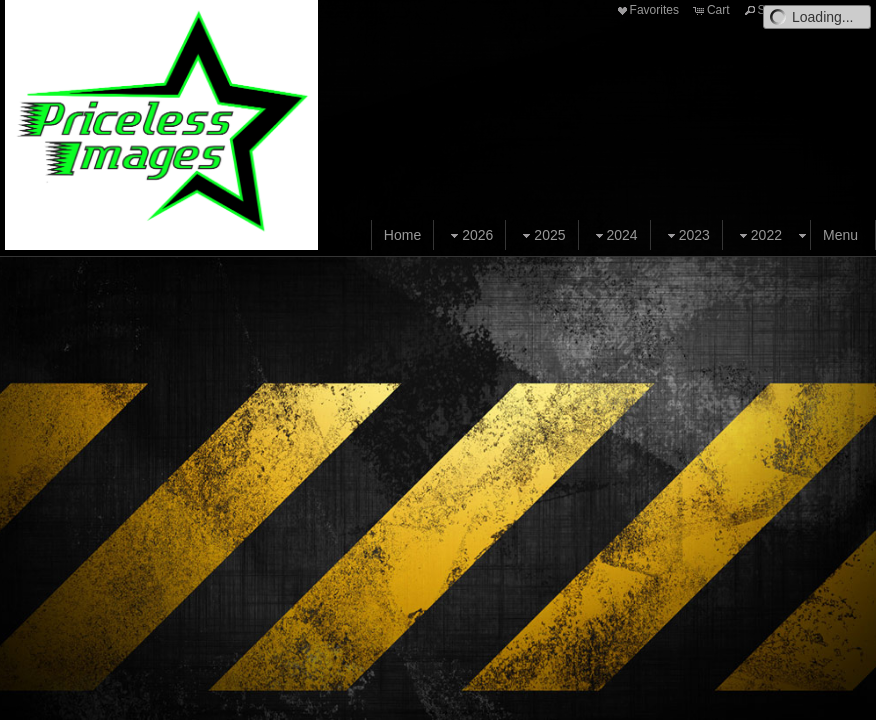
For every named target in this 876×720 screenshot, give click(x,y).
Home (402, 235)
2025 (541, 235)
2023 (686, 235)
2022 (758, 235)
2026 (469, 235)
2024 (614, 235)
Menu (840, 235)
